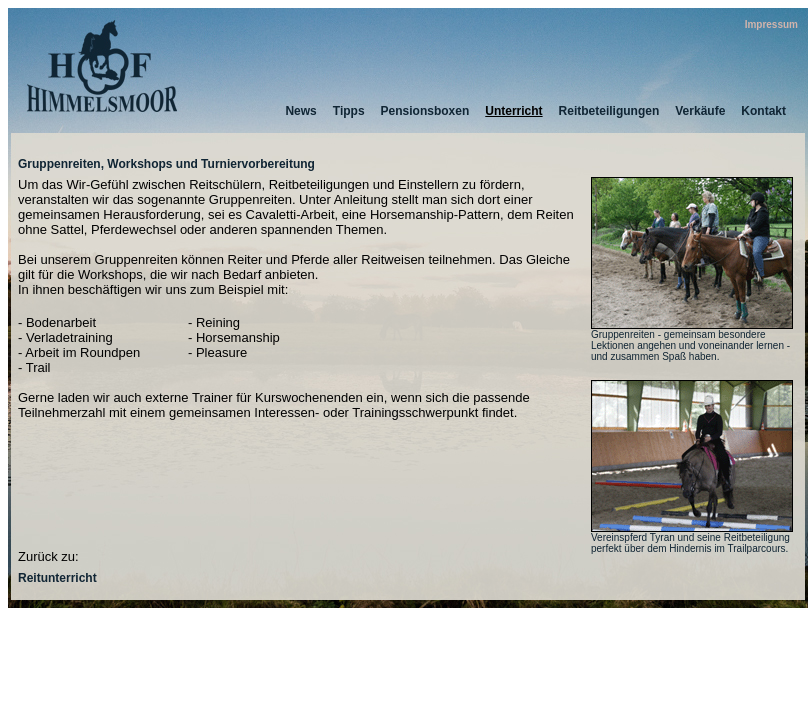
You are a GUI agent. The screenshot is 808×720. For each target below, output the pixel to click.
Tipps (349, 111)
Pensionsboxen (425, 111)
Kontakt (763, 111)
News (300, 111)
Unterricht (513, 111)
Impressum (771, 24)
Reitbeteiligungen (609, 111)
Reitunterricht (57, 578)
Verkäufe (700, 111)
